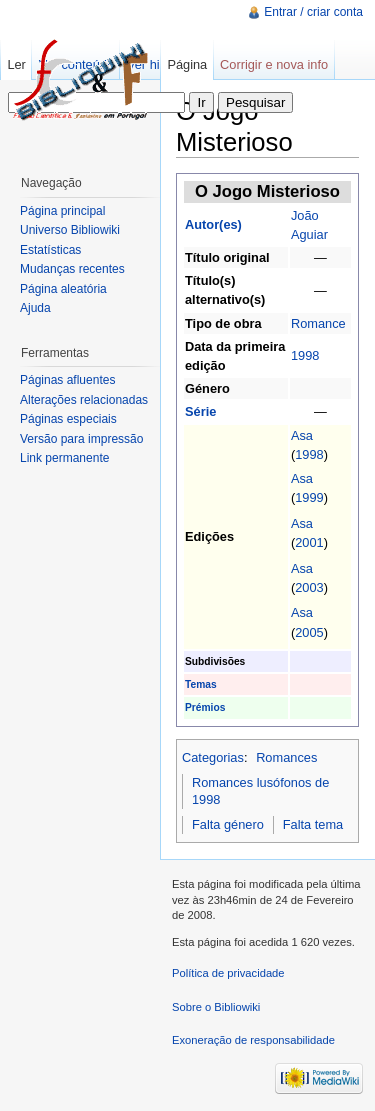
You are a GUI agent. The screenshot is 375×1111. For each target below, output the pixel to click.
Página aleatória (63, 289)
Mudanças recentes (72, 269)
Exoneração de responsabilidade (253, 1040)
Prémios (205, 707)
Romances (286, 757)
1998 (305, 355)
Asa (302, 435)
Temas (201, 684)
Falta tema (313, 824)
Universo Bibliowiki (70, 230)
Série (200, 411)
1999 (309, 497)
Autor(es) (213, 224)
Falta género (228, 824)
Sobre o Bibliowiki (216, 1007)
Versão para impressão (81, 439)
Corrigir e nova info (274, 64)
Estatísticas (50, 250)
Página (187, 64)
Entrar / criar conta (313, 12)
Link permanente (64, 458)
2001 (309, 542)
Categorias (213, 757)
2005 (309, 632)
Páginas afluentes (67, 380)
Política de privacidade (228, 973)
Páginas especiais (68, 419)
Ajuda (35, 308)
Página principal (62, 211)
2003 (309, 587)
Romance (318, 323)
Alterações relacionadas (84, 400)
